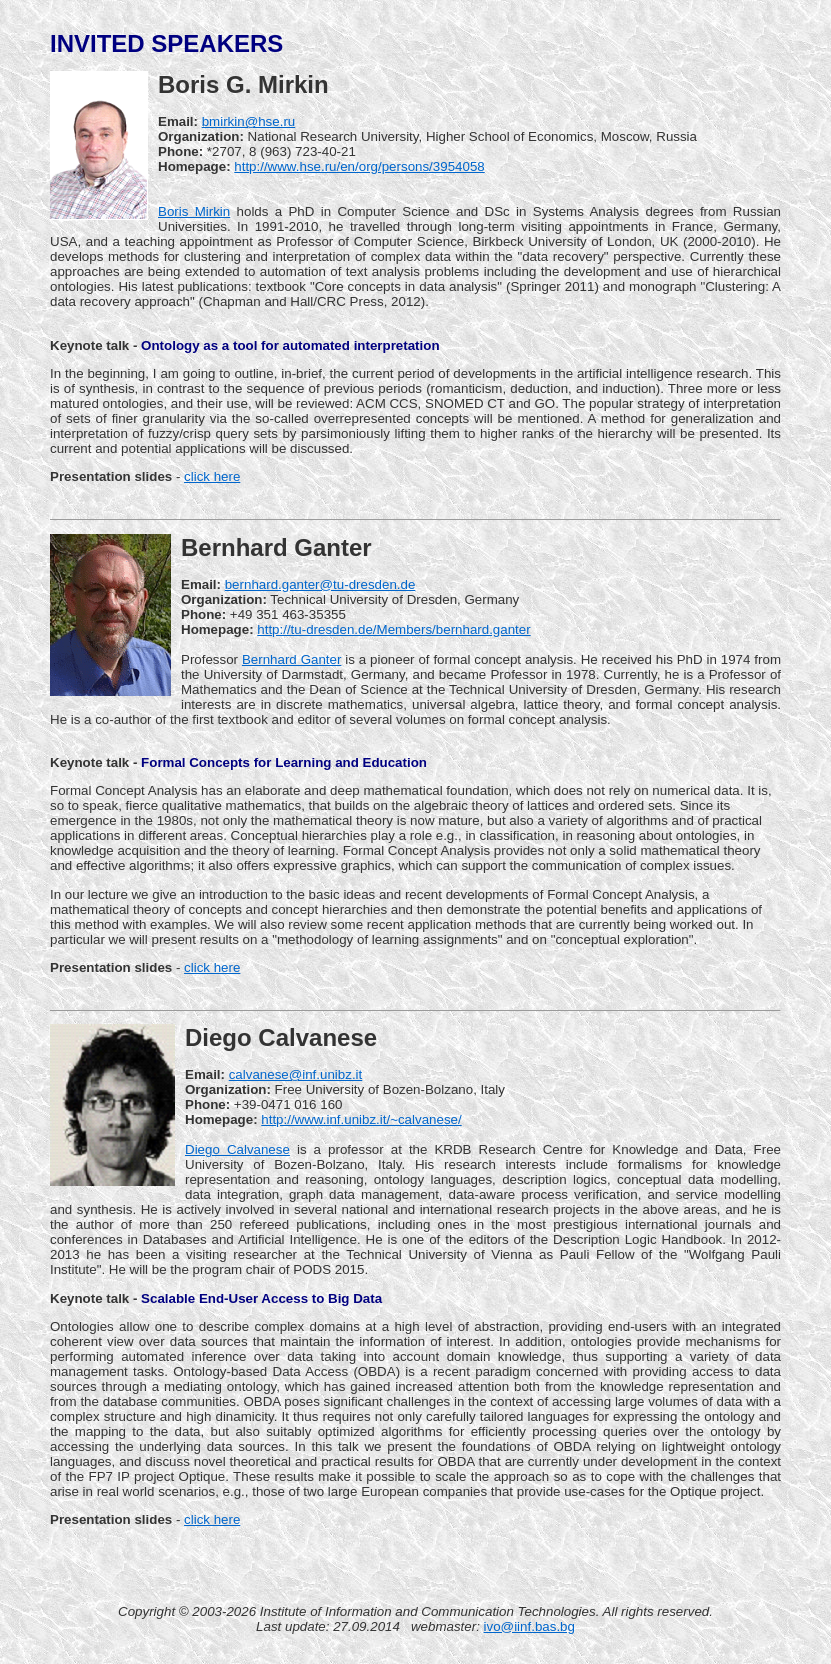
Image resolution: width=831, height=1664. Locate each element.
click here (212, 476)
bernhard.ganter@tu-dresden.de (320, 584)
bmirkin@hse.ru (249, 121)
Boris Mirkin (194, 211)
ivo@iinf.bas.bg (529, 1626)
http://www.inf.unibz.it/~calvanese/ (361, 1119)
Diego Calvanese (237, 1149)
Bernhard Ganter (291, 659)
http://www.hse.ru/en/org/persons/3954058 (359, 166)
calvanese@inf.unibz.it (296, 1074)
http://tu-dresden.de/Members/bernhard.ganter (393, 629)
